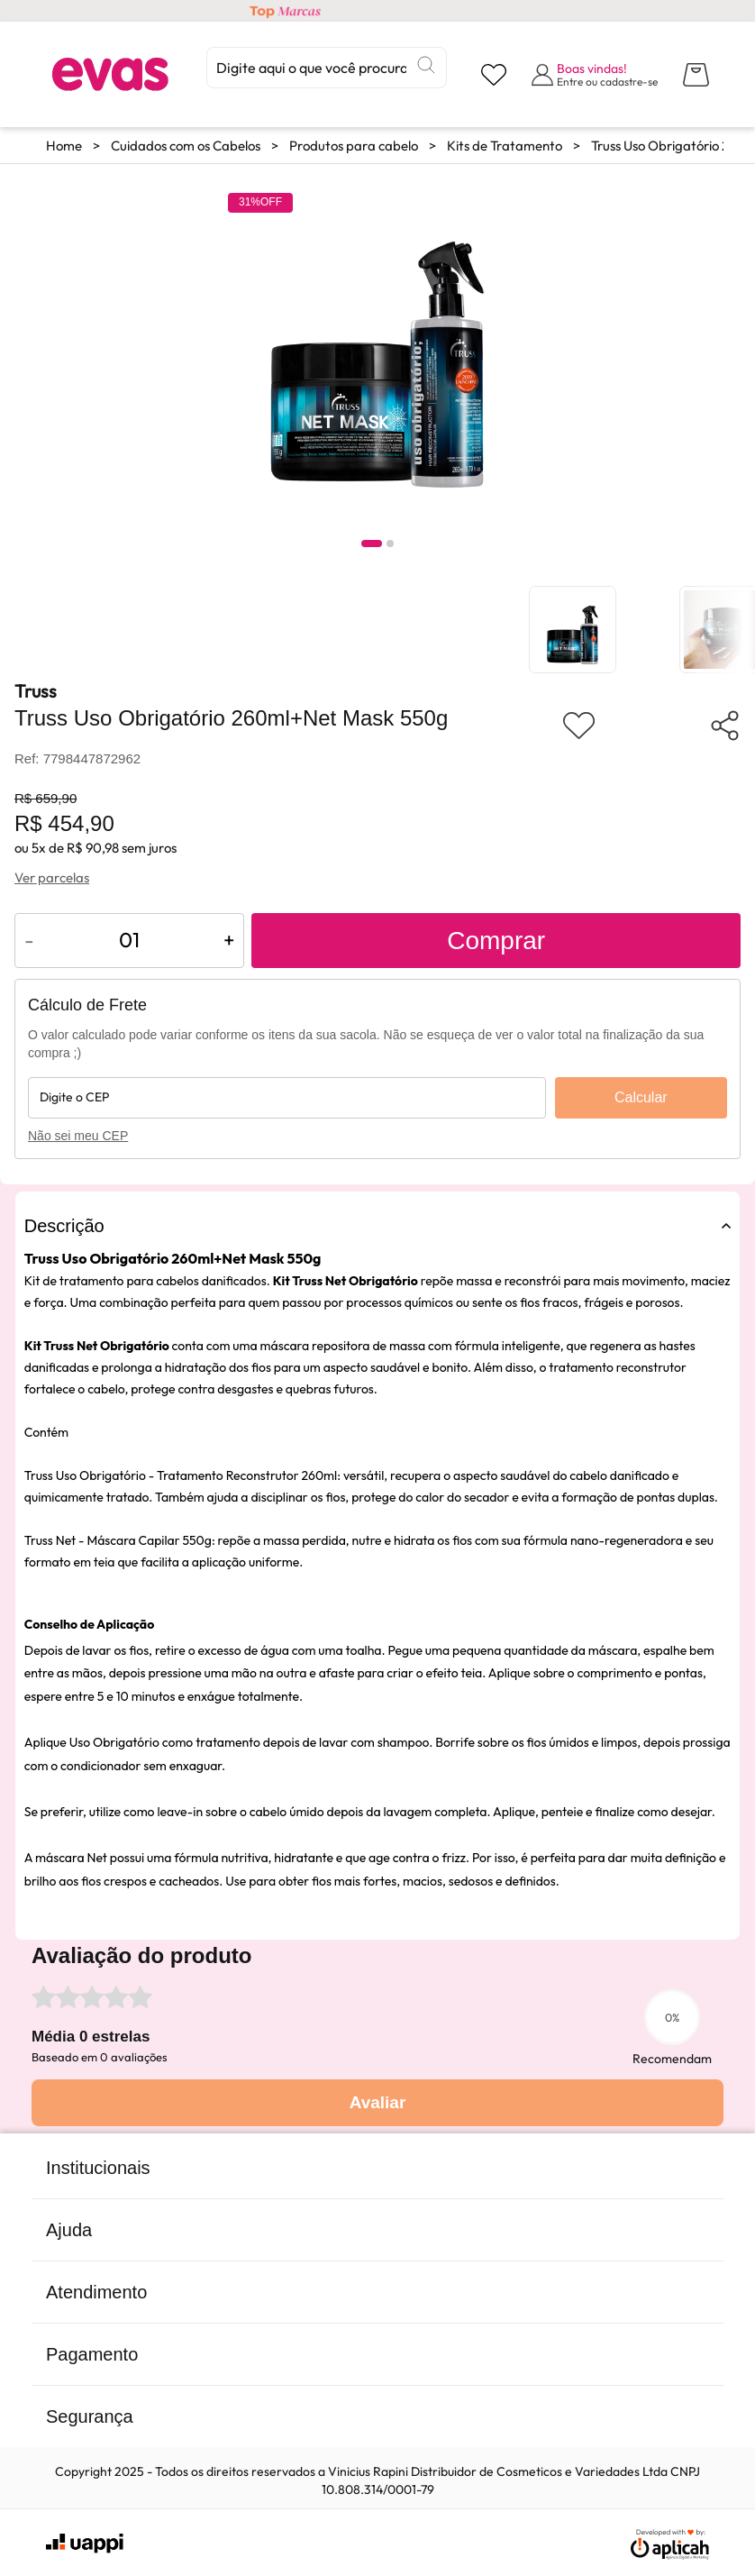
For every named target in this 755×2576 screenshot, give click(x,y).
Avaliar (378, 2102)
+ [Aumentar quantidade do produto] (228, 940)
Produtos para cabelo (353, 145)
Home (64, 145)
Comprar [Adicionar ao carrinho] (496, 941)
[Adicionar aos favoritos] (579, 725)
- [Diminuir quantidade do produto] (29, 940)
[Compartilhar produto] (725, 725)
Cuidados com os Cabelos (185, 145)
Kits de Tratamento (504, 145)
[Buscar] (426, 65)
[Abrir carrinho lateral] (696, 75)
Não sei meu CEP (78, 1135)
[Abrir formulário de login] (595, 74)
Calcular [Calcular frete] (641, 1097)
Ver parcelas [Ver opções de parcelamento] (51, 877)
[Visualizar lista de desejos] (493, 75)
